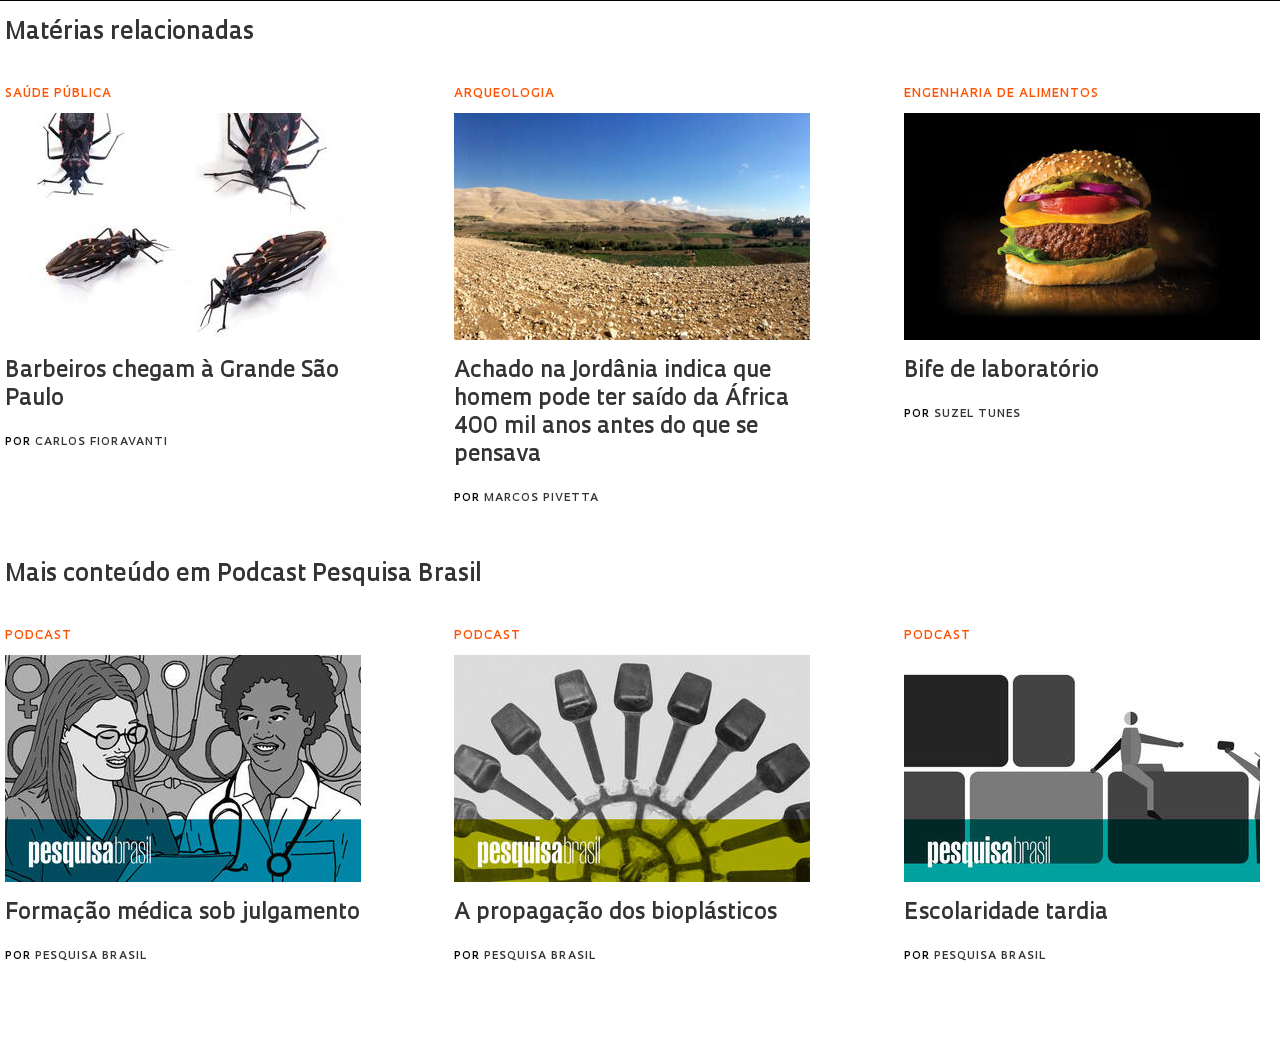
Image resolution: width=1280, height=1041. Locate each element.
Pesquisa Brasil (91, 956)
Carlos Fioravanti (101, 442)
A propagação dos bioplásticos (615, 913)
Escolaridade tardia (1006, 913)
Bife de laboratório (1001, 371)
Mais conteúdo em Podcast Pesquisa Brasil (243, 575)
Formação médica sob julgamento (182, 913)
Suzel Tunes (977, 414)
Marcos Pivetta (541, 498)
